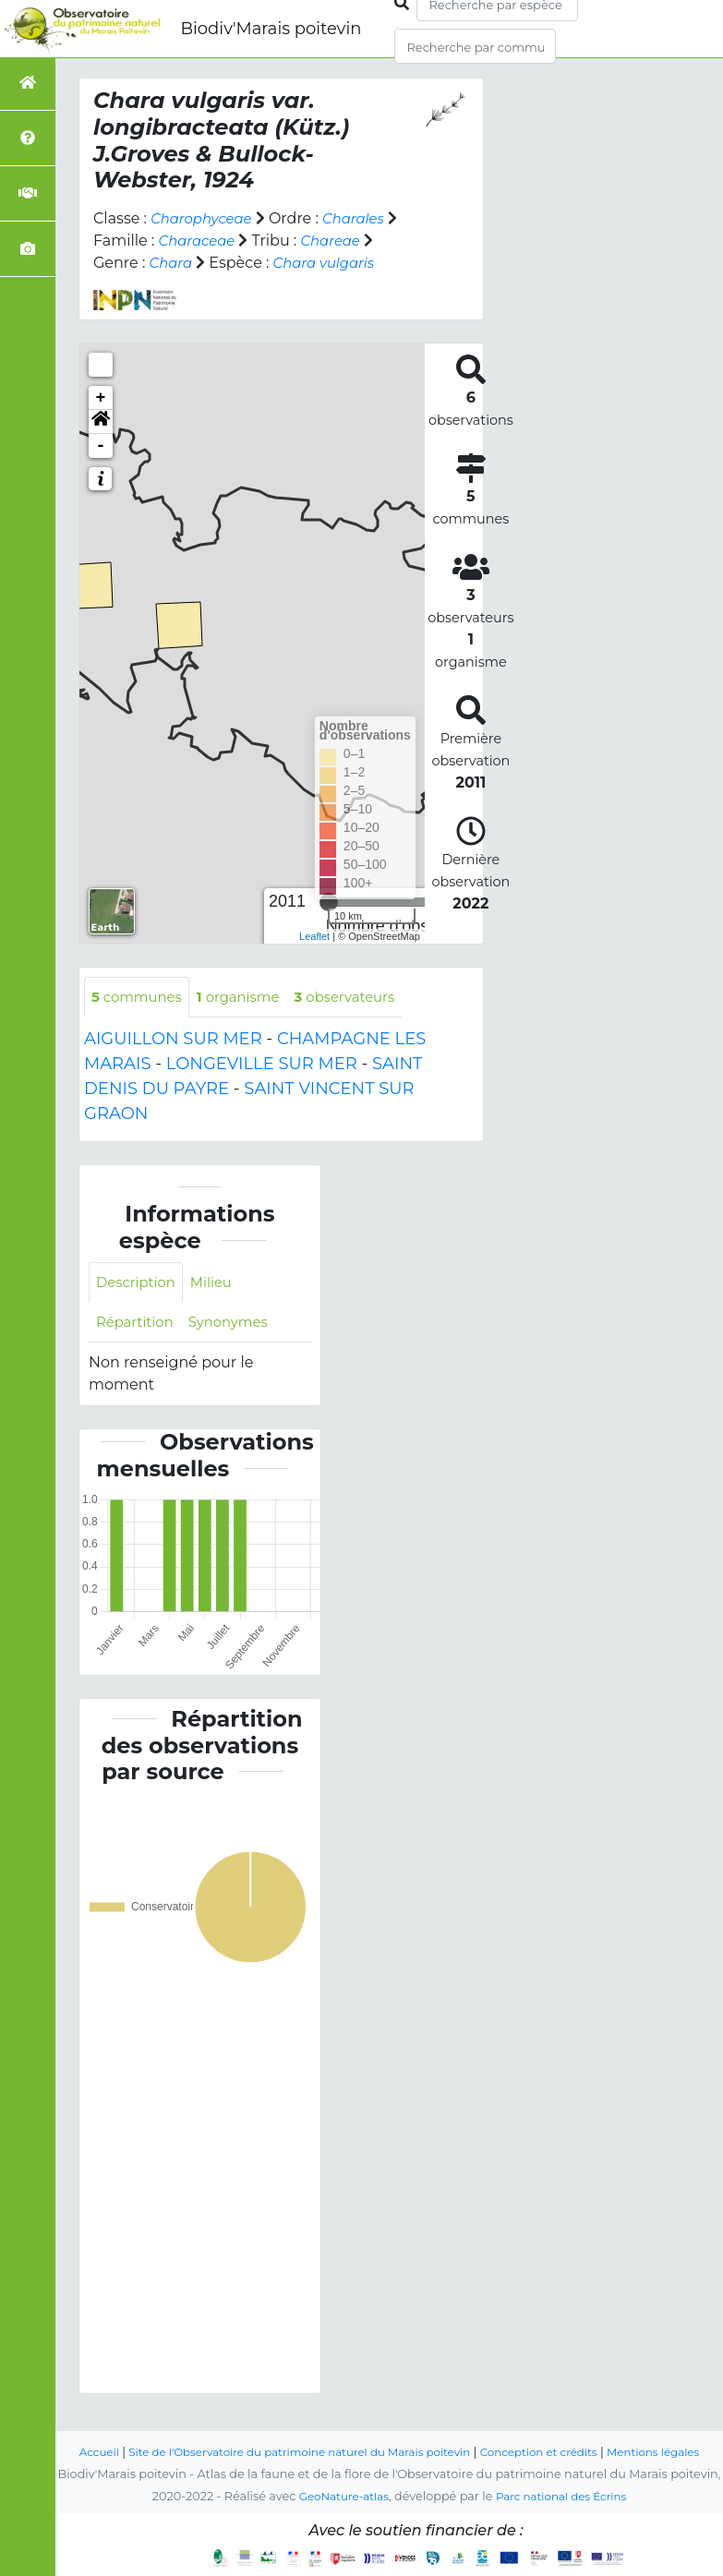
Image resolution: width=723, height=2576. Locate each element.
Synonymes (237, 1326)
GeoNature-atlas (338, 2496)
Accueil (99, 2430)
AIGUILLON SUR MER (173, 1040)
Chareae (339, 240)
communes (140, 997)
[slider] (328, 902)
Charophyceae (205, 218)
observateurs (362, 997)
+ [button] (101, 398)
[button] (101, 422)
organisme (249, 997)
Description (139, 1285)
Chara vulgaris (330, 262)
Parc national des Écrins (564, 2496)
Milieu (219, 1285)
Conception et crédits (572, 2430)
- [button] (101, 446)
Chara (173, 262)
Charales (364, 218)
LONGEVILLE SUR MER (261, 1065)
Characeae (200, 240)
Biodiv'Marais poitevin (270, 28)
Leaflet (314, 936)
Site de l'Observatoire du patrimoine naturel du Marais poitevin (315, 2430)
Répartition (137, 1326)
